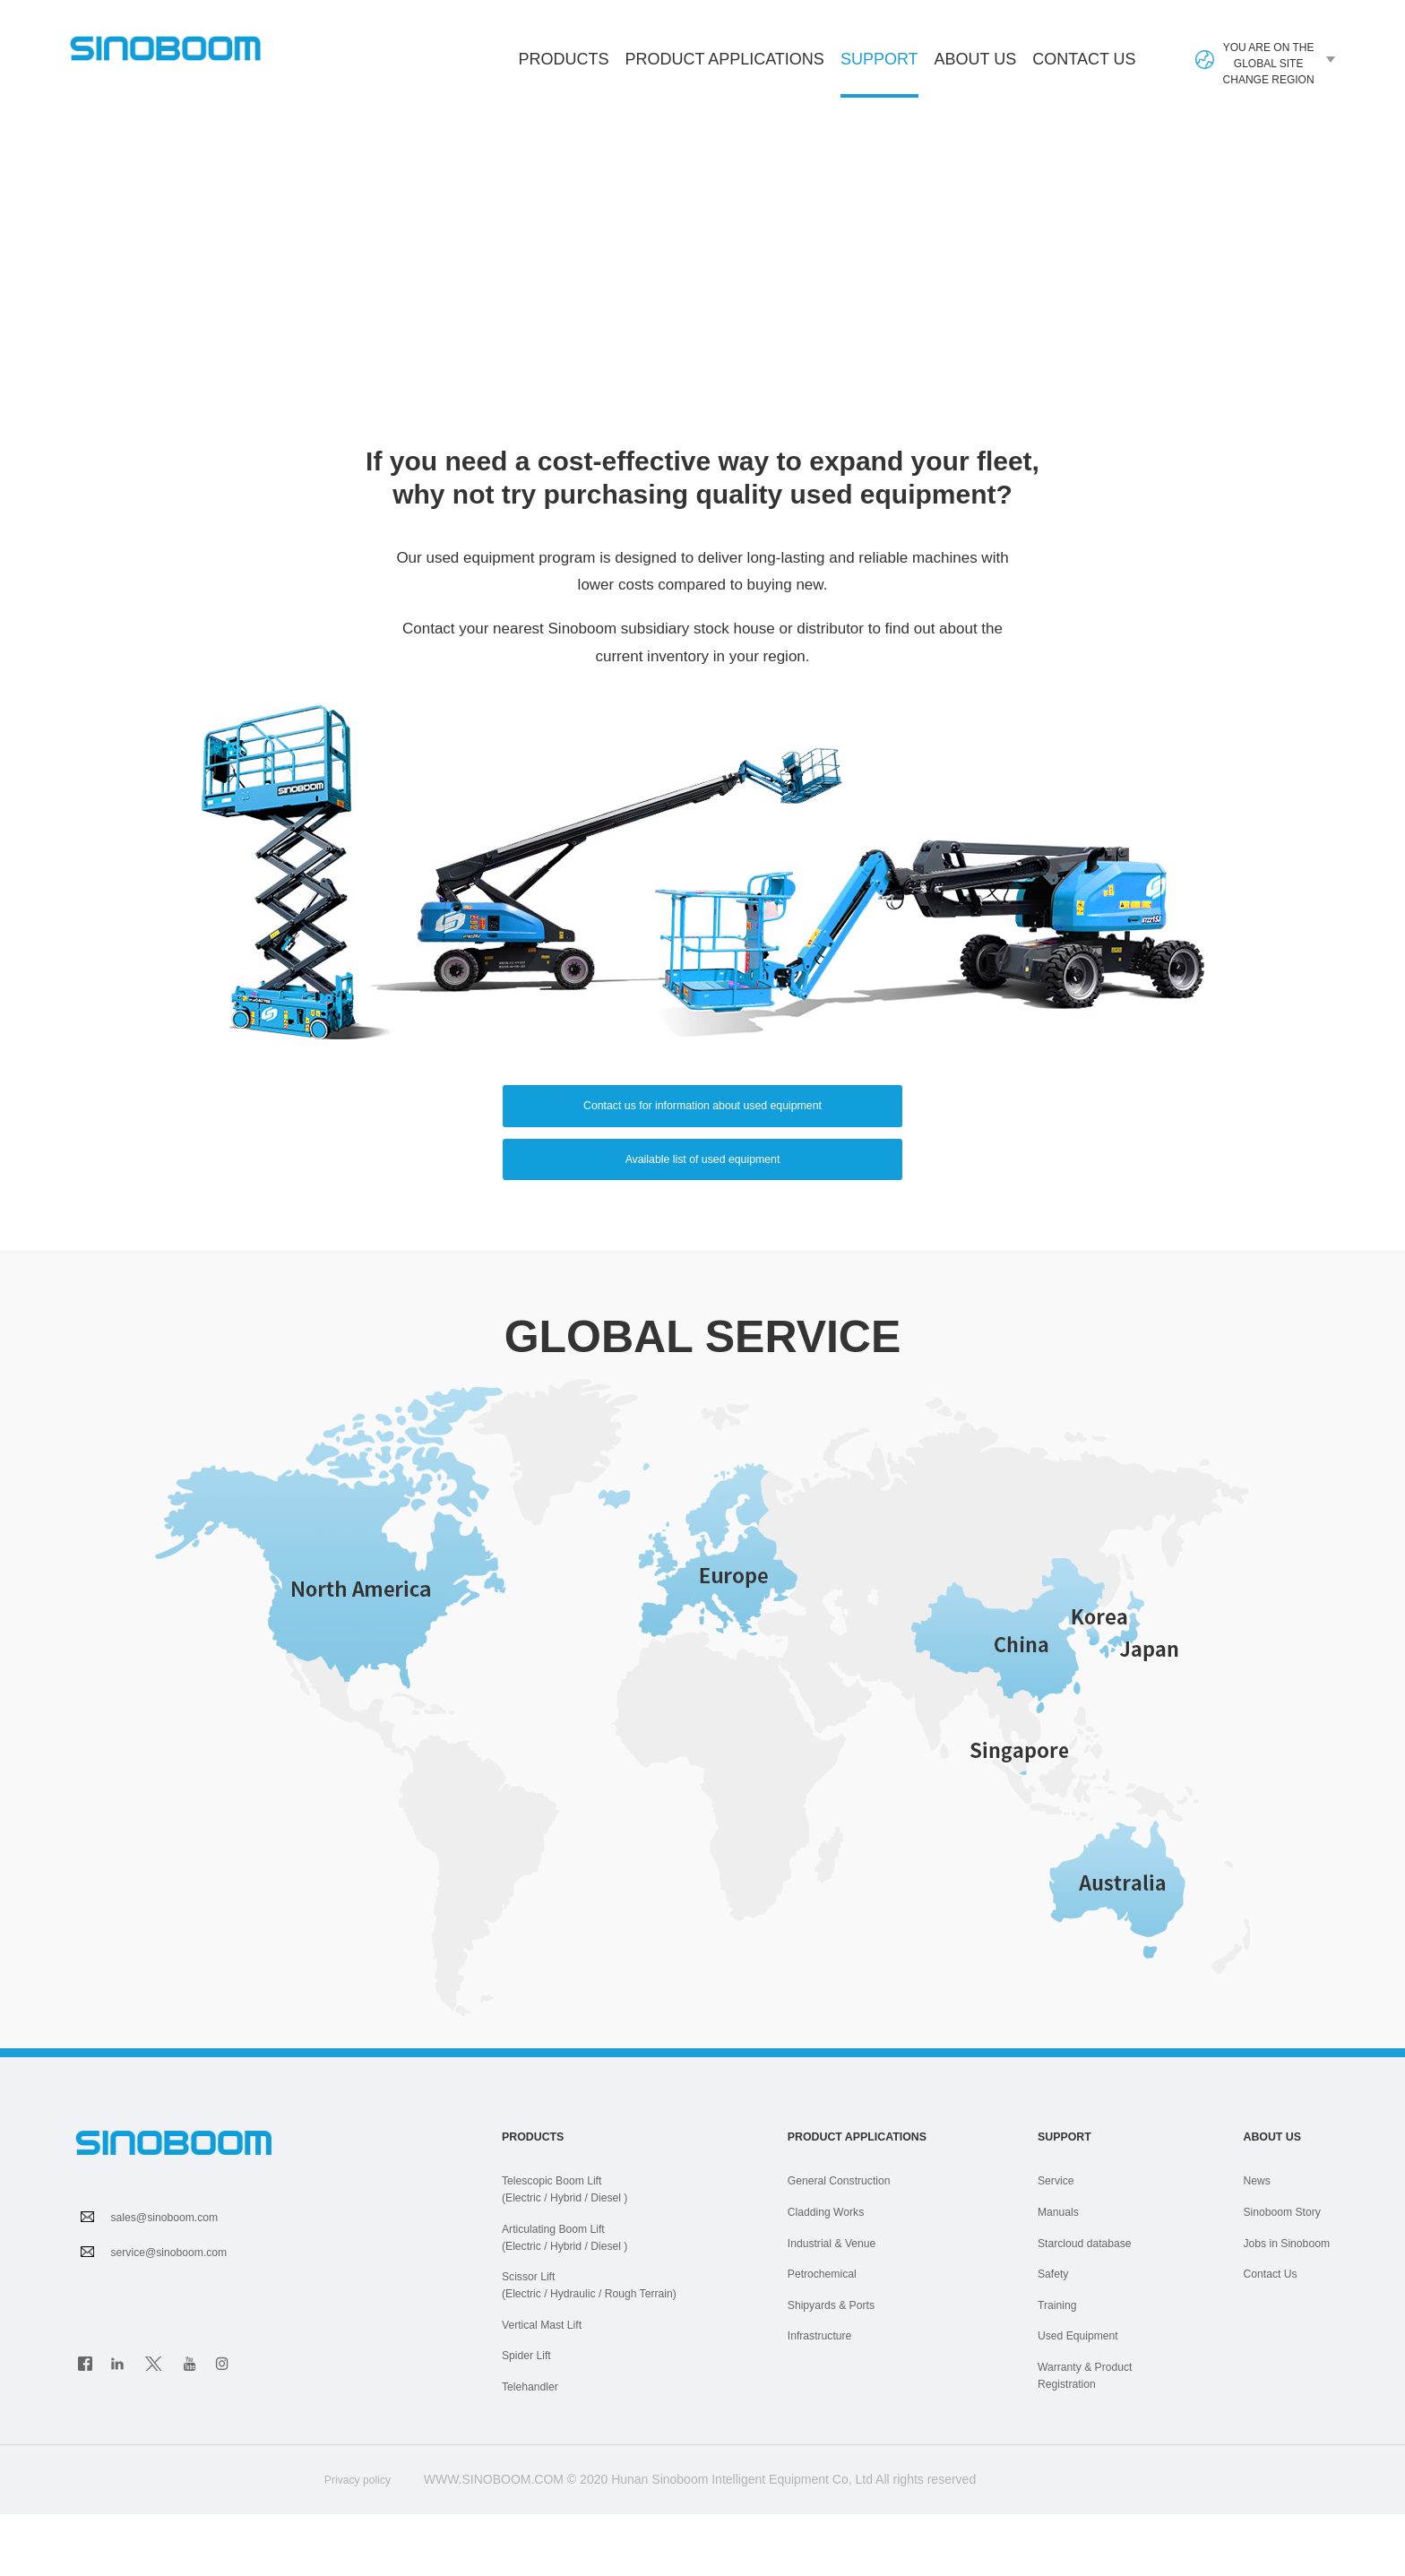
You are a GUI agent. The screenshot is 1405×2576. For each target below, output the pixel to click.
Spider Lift (530, 2418)
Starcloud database (1099, 2308)
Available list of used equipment (703, 1216)
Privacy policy (356, 2541)
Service (1066, 2247)
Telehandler (534, 2449)
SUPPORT (176, 357)
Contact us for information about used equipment (702, 1131)
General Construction (839, 2247)
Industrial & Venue (831, 2308)
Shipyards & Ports (830, 2369)
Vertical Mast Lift (548, 2388)
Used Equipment (1091, 2399)
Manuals (1068, 2277)
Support (879, 74)
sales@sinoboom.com (173, 2284)
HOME (93, 357)
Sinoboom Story (1275, 2277)
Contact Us (1083, 59)
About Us (976, 59)
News (1246, 2247)
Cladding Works (824, 2277)
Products (563, 59)
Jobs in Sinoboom (1280, 2308)
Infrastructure (816, 2399)
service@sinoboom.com (178, 2319)
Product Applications (724, 59)
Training (1067, 2369)
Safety (1063, 2338)
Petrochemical (819, 2338)
